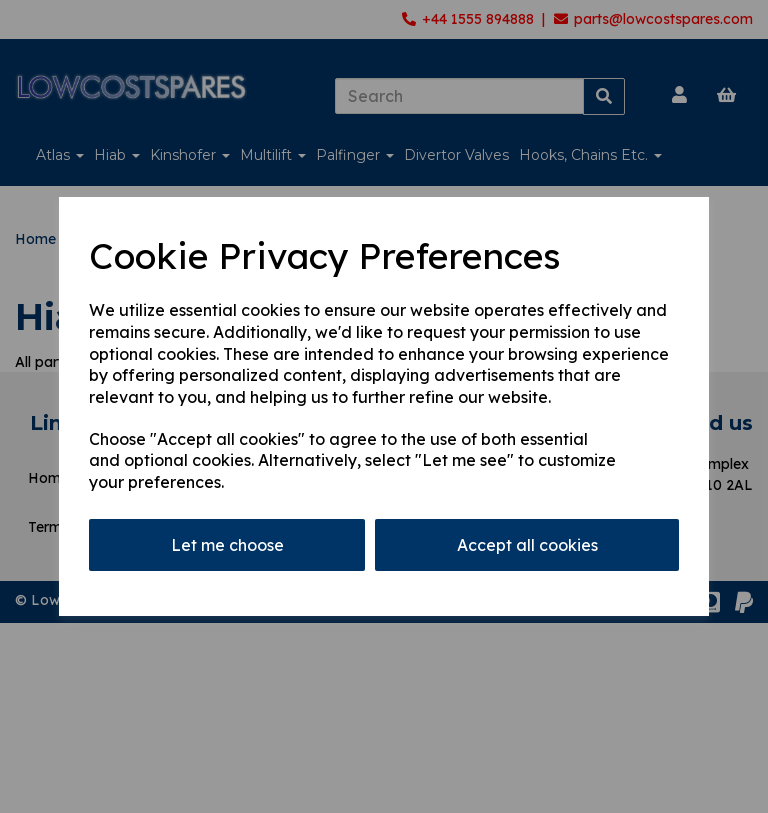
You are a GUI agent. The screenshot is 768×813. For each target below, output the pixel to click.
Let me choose (227, 545)
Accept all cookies (527, 545)
